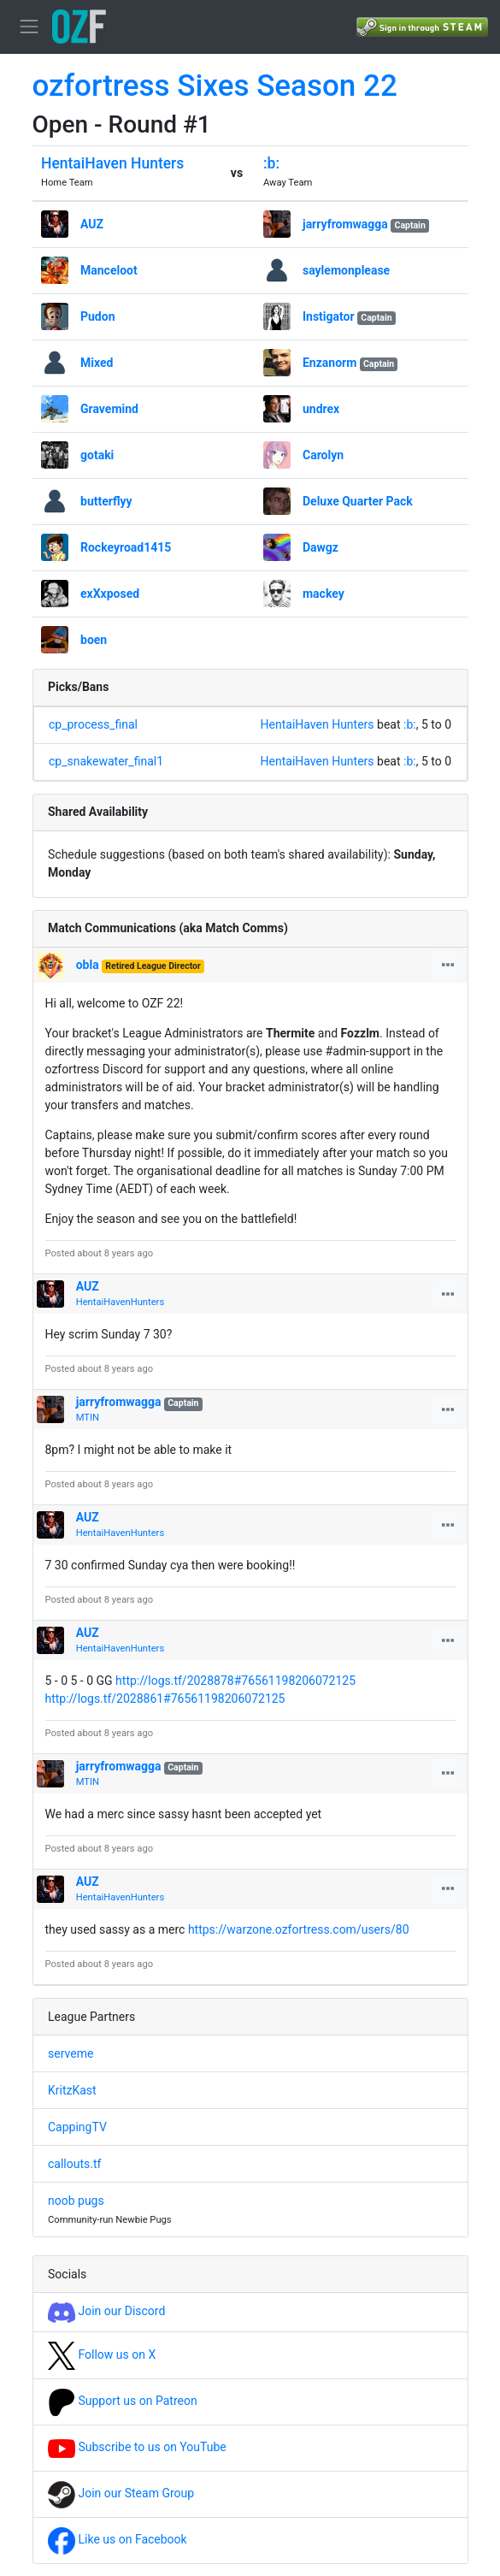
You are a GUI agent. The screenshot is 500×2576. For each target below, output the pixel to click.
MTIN (87, 1417)
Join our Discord (106, 2311)
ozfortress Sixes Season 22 (214, 85)
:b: (271, 163)
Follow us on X (102, 2354)
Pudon (97, 316)
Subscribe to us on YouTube (137, 2447)
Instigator (329, 316)
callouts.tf (74, 2164)
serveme (70, 2053)
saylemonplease (346, 270)
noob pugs (76, 2200)
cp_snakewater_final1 (106, 761)
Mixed (96, 362)
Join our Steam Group (121, 2493)
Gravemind (109, 409)
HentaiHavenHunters (120, 1302)
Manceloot (109, 270)
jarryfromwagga (345, 224)
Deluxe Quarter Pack (358, 501)
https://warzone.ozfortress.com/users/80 (298, 1929)
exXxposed (109, 593)
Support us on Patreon (122, 2401)
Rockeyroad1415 (125, 547)
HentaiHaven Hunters (112, 163)
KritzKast (72, 2090)
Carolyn (323, 455)
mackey (323, 593)
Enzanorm (329, 362)
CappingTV (77, 2127)
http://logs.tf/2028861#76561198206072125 (165, 1698)
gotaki (97, 455)
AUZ (91, 224)
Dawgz (320, 547)
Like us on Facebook (117, 2539)
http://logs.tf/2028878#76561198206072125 (235, 1680)
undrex (321, 409)
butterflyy (106, 501)
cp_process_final (93, 724)
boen (93, 640)
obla (87, 965)
